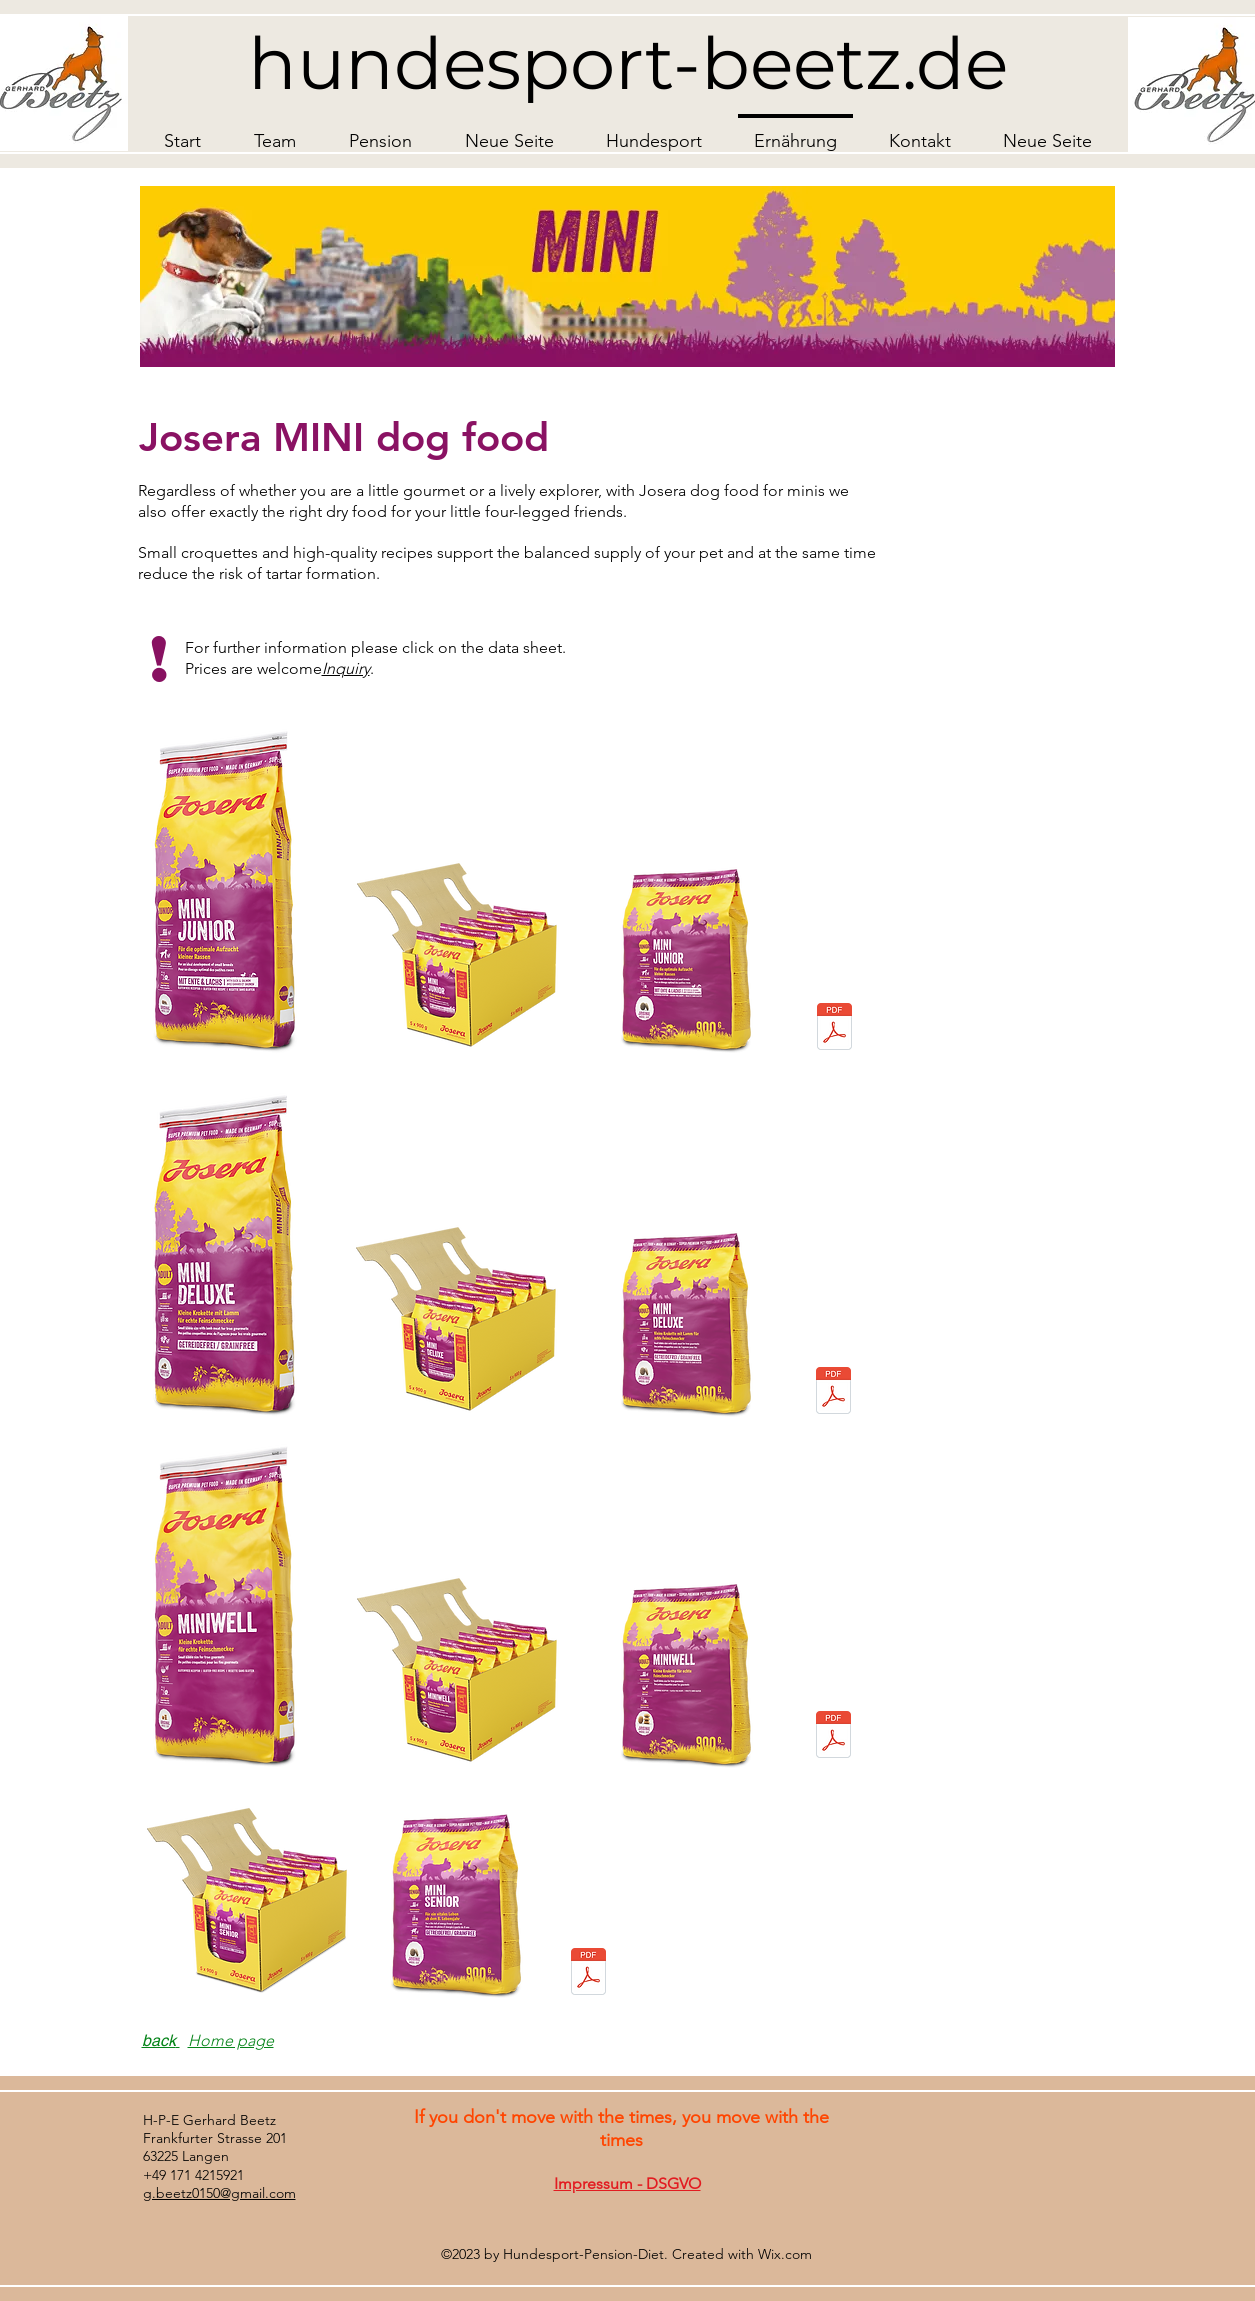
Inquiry (346, 668)
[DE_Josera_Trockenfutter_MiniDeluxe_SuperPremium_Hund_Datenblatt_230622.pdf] (833, 1393)
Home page (231, 2040)
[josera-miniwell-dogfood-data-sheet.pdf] (833, 1737)
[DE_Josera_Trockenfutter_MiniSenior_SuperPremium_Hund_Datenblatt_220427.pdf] (588, 1974)
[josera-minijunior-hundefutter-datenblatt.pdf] (834, 1029)
